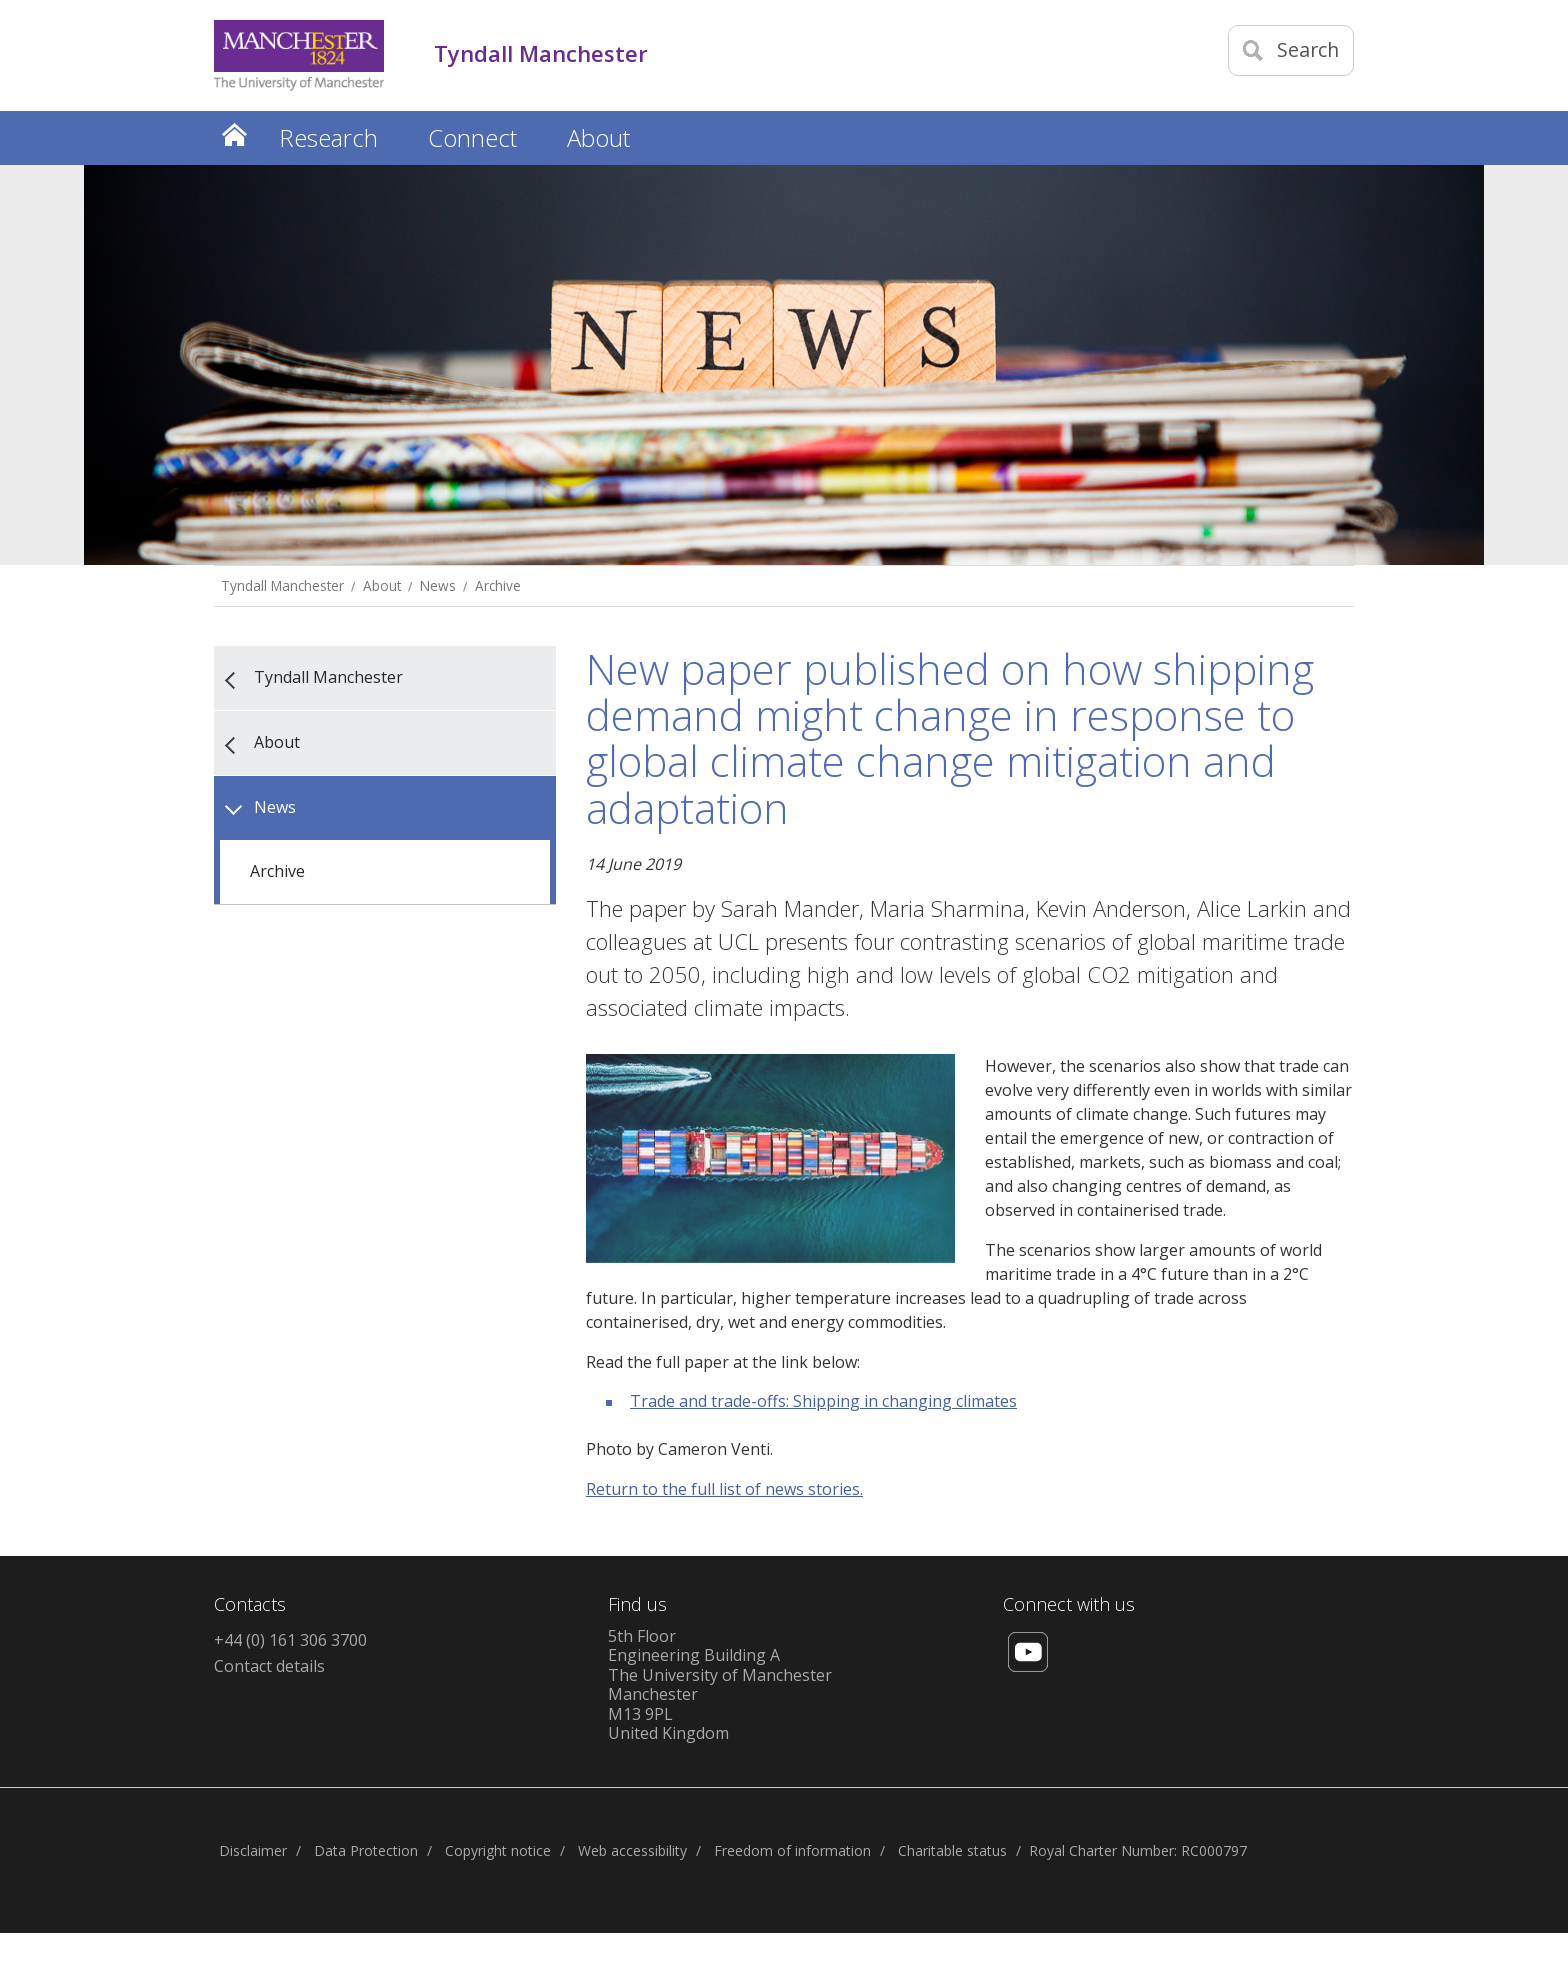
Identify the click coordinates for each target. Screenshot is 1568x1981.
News (438, 585)
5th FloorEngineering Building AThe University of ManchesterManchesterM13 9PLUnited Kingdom (720, 1685)
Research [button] (328, 137)
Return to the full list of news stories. (724, 1489)
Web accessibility (632, 1850)
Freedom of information (792, 1850)
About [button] (598, 137)
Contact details (269, 1666)
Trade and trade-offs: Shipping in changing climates (823, 1401)
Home (234, 134)
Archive (498, 585)
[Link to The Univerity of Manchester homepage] (299, 55)
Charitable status (952, 1850)
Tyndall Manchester (282, 585)
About (382, 585)
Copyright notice (498, 1850)
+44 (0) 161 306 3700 (290, 1640)
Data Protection (366, 1850)
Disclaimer (253, 1850)
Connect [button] (472, 137)
